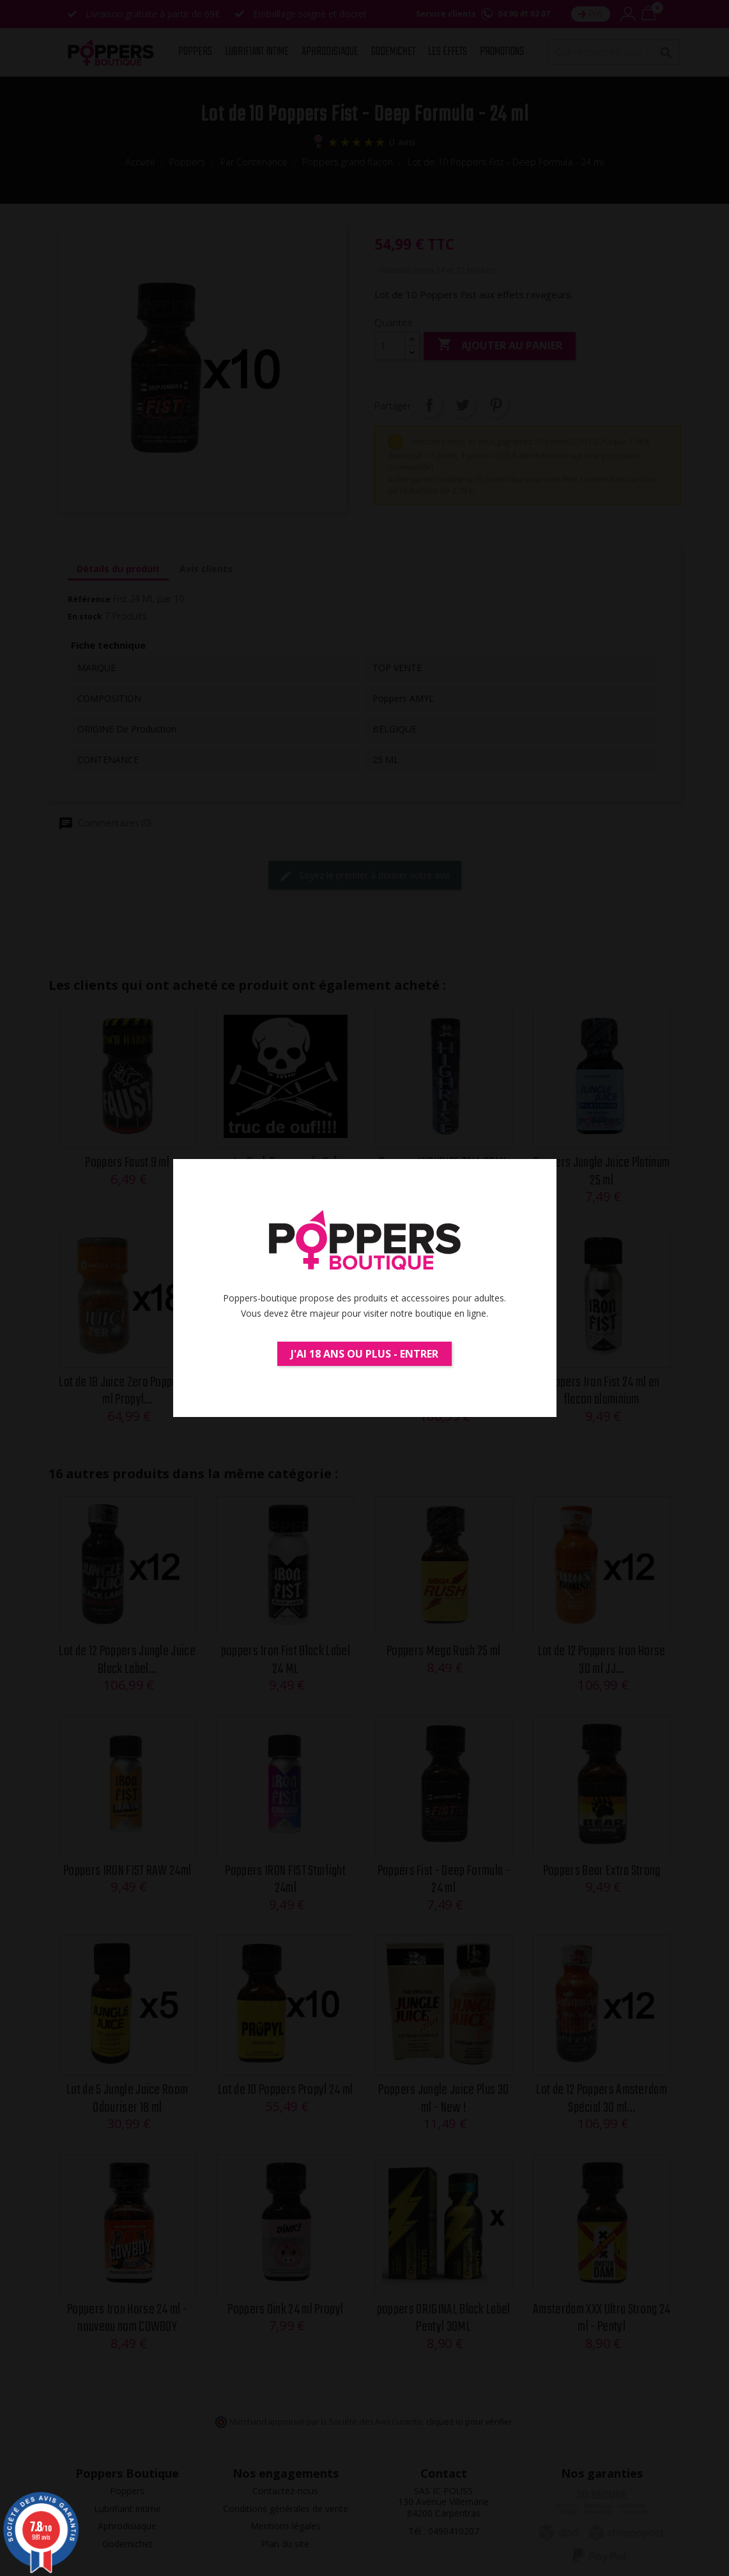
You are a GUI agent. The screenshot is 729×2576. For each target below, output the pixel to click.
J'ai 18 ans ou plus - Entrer (364, 1354)
